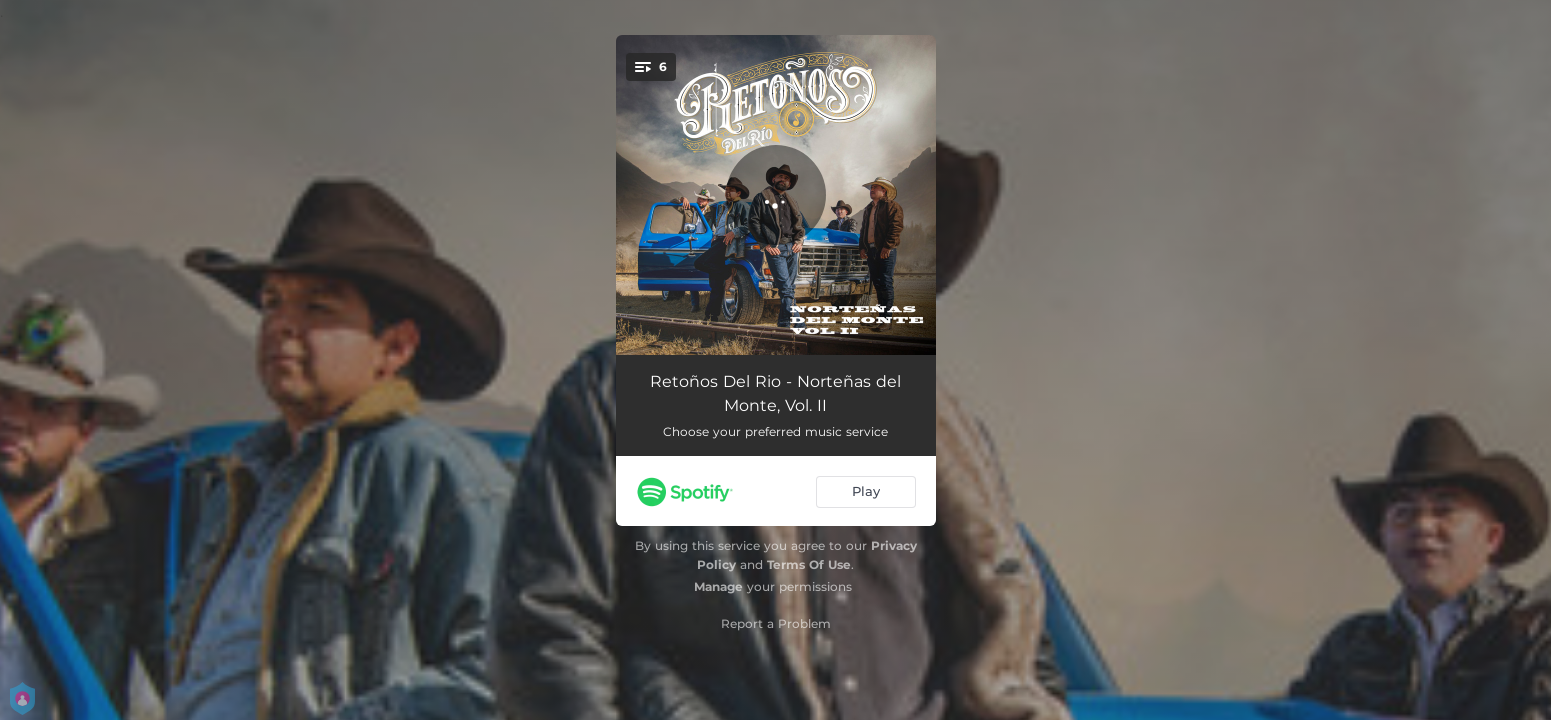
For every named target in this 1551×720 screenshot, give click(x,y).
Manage (718, 586)
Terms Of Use (809, 564)
